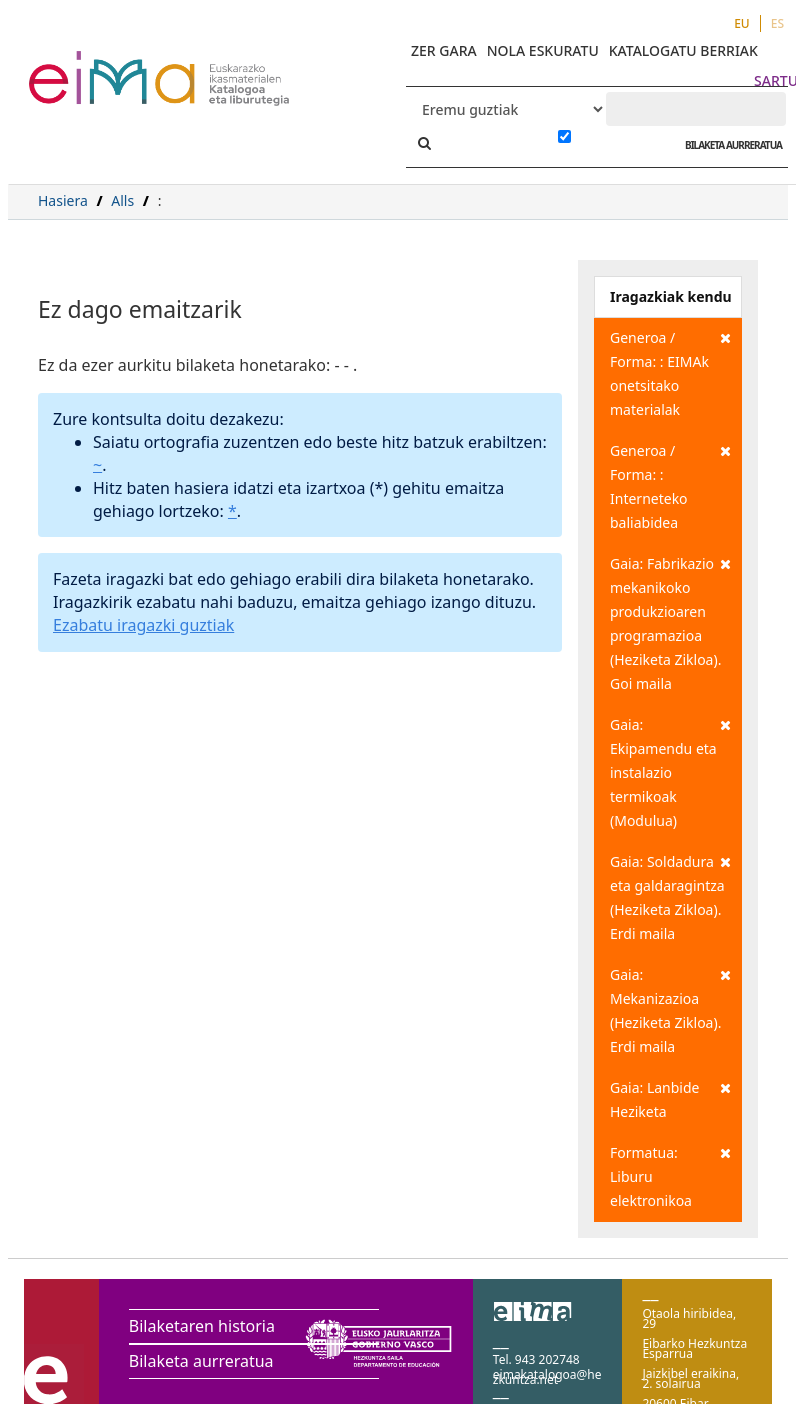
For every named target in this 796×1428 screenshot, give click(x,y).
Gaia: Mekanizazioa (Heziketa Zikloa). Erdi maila (670, 1009)
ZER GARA (444, 50)
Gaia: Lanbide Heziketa (670, 1098)
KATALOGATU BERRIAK (683, 50)
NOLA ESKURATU (543, 50)
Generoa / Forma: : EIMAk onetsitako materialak (670, 372)
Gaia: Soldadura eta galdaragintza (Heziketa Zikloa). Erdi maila (670, 896)
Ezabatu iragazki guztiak (143, 625)
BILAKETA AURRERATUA (728, 145)
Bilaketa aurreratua (201, 1361)
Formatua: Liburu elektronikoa (670, 1175)
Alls (122, 200)
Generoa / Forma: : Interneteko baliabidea (670, 485)
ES (777, 23)
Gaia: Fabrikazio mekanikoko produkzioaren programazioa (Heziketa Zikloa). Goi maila (670, 622)
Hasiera (63, 200)
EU (742, 23)
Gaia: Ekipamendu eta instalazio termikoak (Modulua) (670, 771)
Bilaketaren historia (202, 1326)
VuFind (81, 65)
